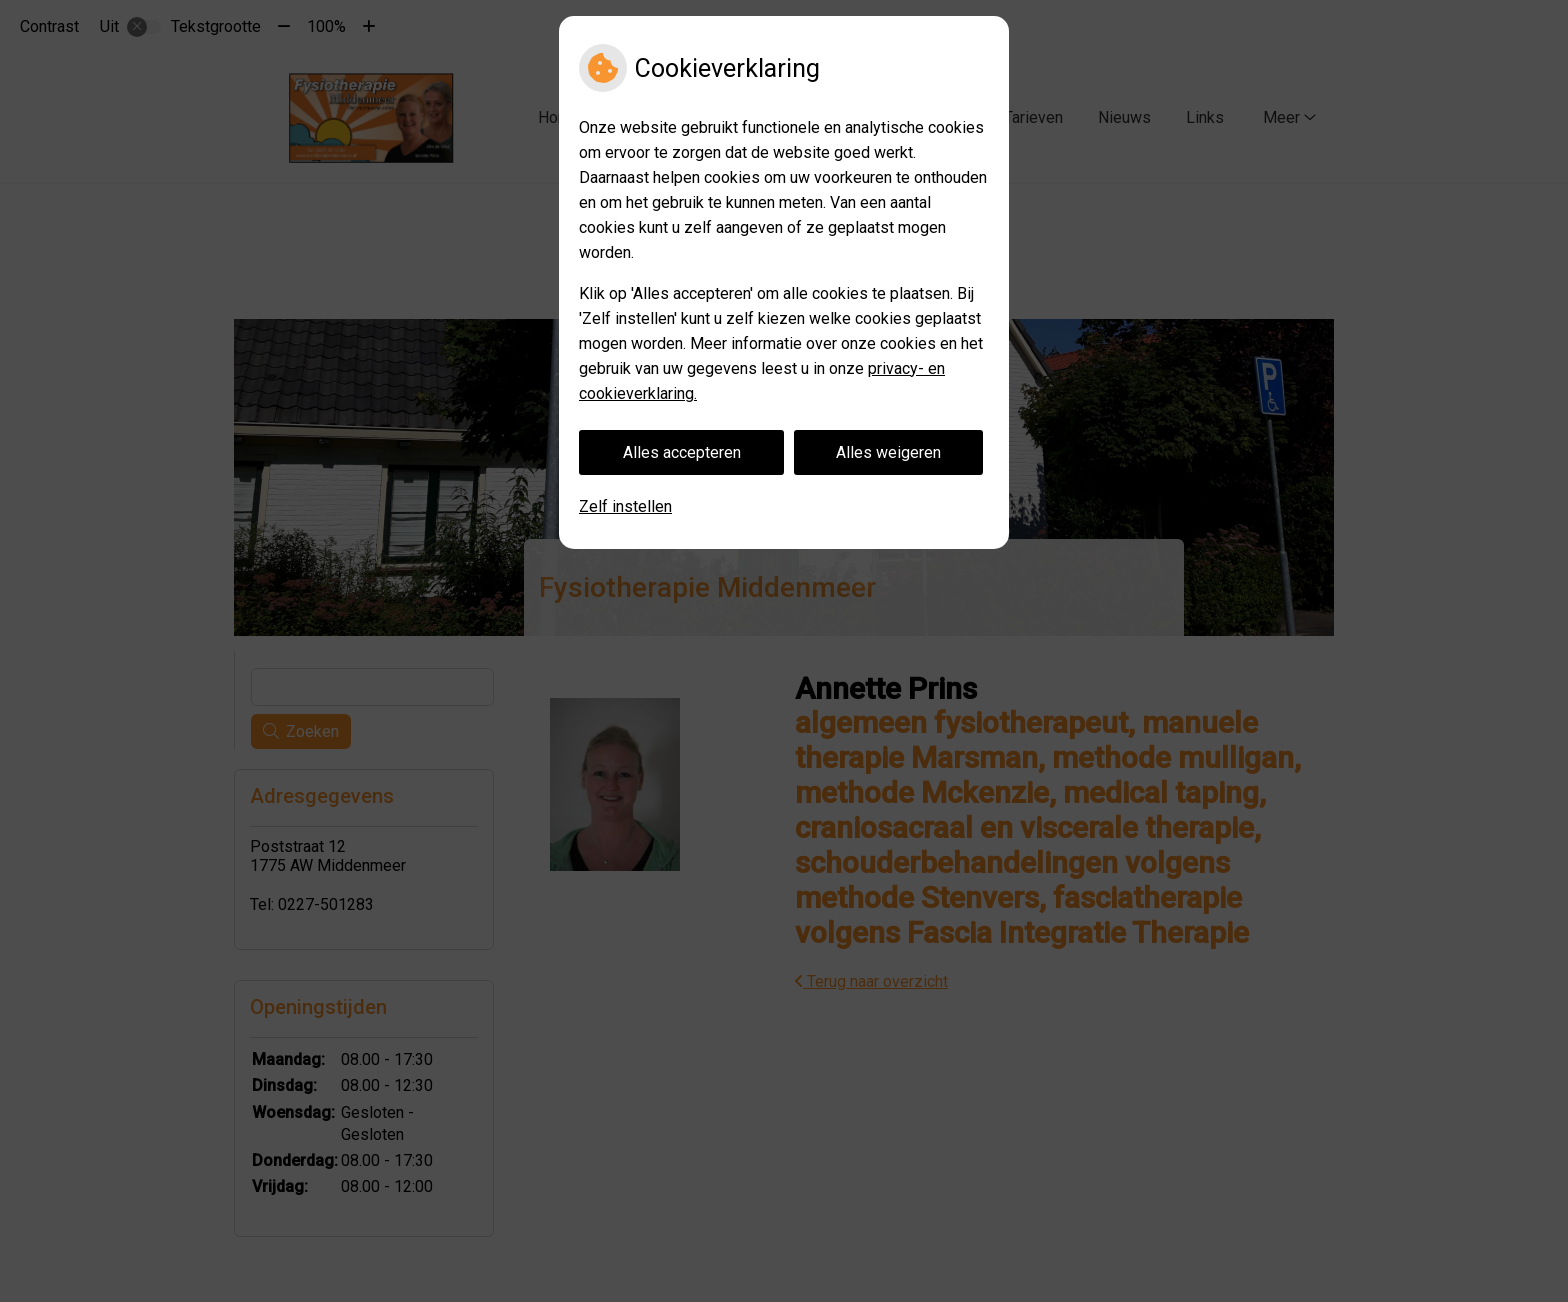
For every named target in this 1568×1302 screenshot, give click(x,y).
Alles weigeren (888, 452)
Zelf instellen (625, 506)
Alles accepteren (682, 452)
